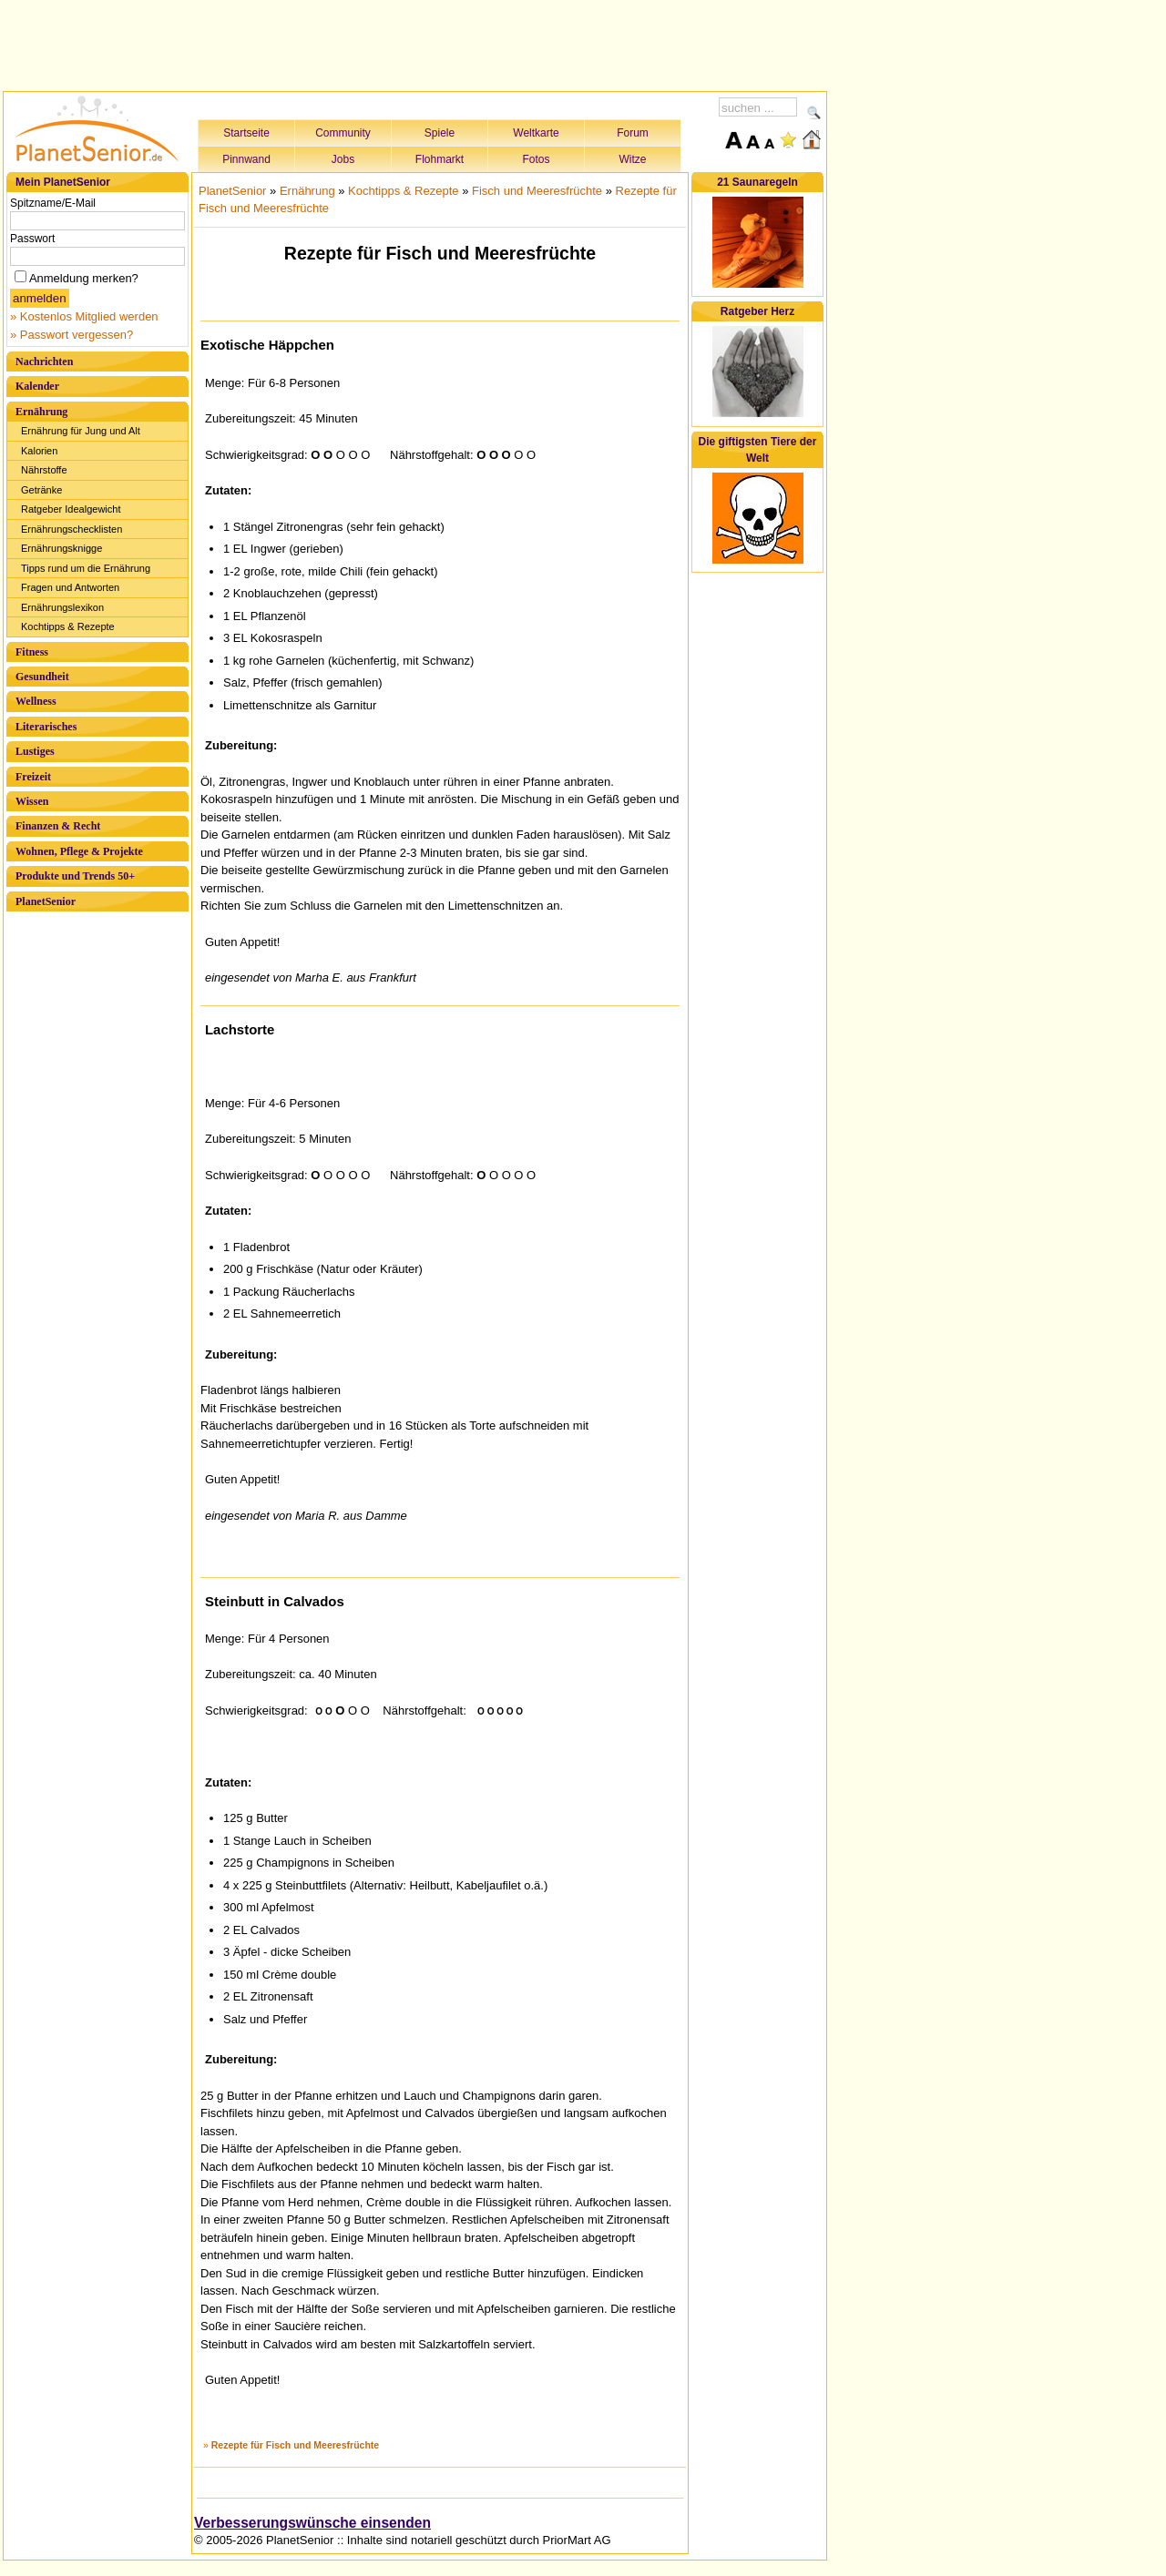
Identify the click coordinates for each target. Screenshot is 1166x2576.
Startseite (246, 133)
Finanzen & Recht (57, 826)
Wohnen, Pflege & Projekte (79, 851)
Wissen (31, 801)
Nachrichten (44, 361)
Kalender (37, 386)
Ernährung (41, 411)
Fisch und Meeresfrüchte (537, 191)
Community (343, 133)
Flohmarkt (439, 159)
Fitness (31, 652)
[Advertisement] (415, 43)
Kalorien (39, 450)
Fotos (535, 159)
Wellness (35, 701)
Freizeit (33, 776)
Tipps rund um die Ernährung (85, 568)
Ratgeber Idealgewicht (70, 509)
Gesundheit (42, 676)
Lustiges (35, 751)
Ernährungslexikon (62, 607)
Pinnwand (246, 159)
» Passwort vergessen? (71, 334)
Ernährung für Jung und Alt (80, 430)
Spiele (439, 133)
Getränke (41, 489)
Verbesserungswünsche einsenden (312, 2522)
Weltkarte (535, 133)
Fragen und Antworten (70, 587)
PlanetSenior (45, 901)
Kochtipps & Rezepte (68, 626)
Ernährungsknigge (61, 548)
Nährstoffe (44, 469)
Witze (633, 159)
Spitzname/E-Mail (53, 203)
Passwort (32, 238)
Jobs (343, 159)
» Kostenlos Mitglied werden (84, 316)
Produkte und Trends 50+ (75, 876)
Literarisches (46, 726)
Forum (633, 133)
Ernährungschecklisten (71, 529)
